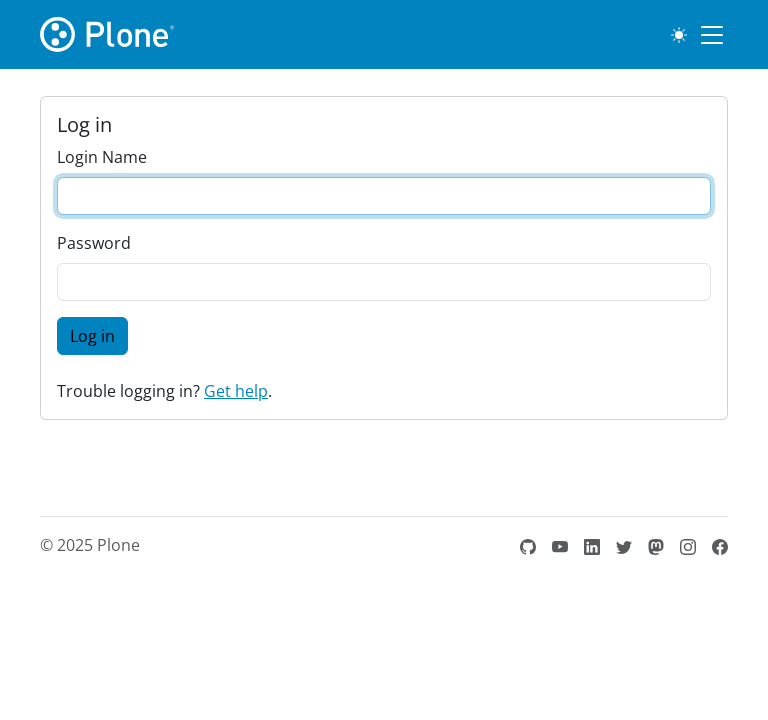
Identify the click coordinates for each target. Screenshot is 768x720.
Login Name (102, 157)
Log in (92, 336)
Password (94, 243)
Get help (236, 391)
